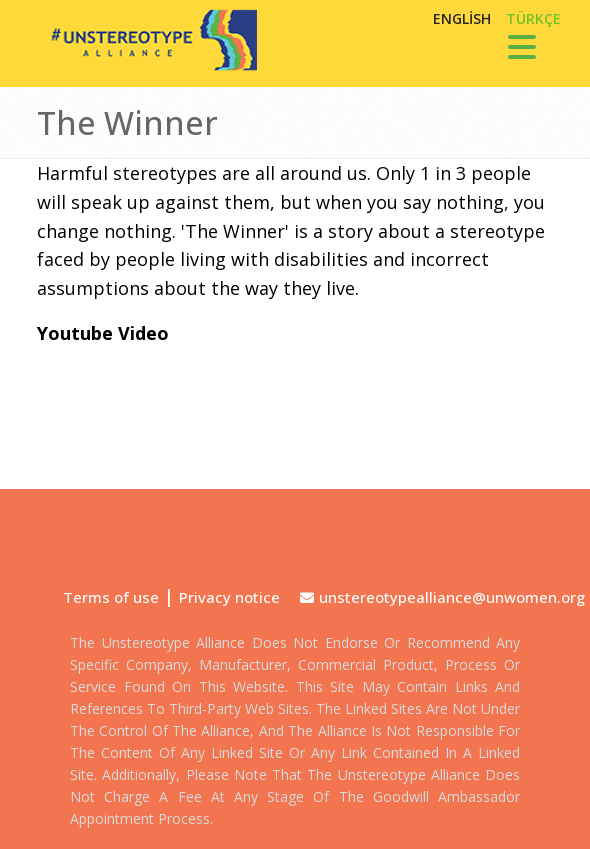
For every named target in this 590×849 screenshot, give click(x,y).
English (462, 18)
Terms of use (111, 597)
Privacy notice (229, 597)
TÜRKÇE (533, 18)
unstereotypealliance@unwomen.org (452, 597)
